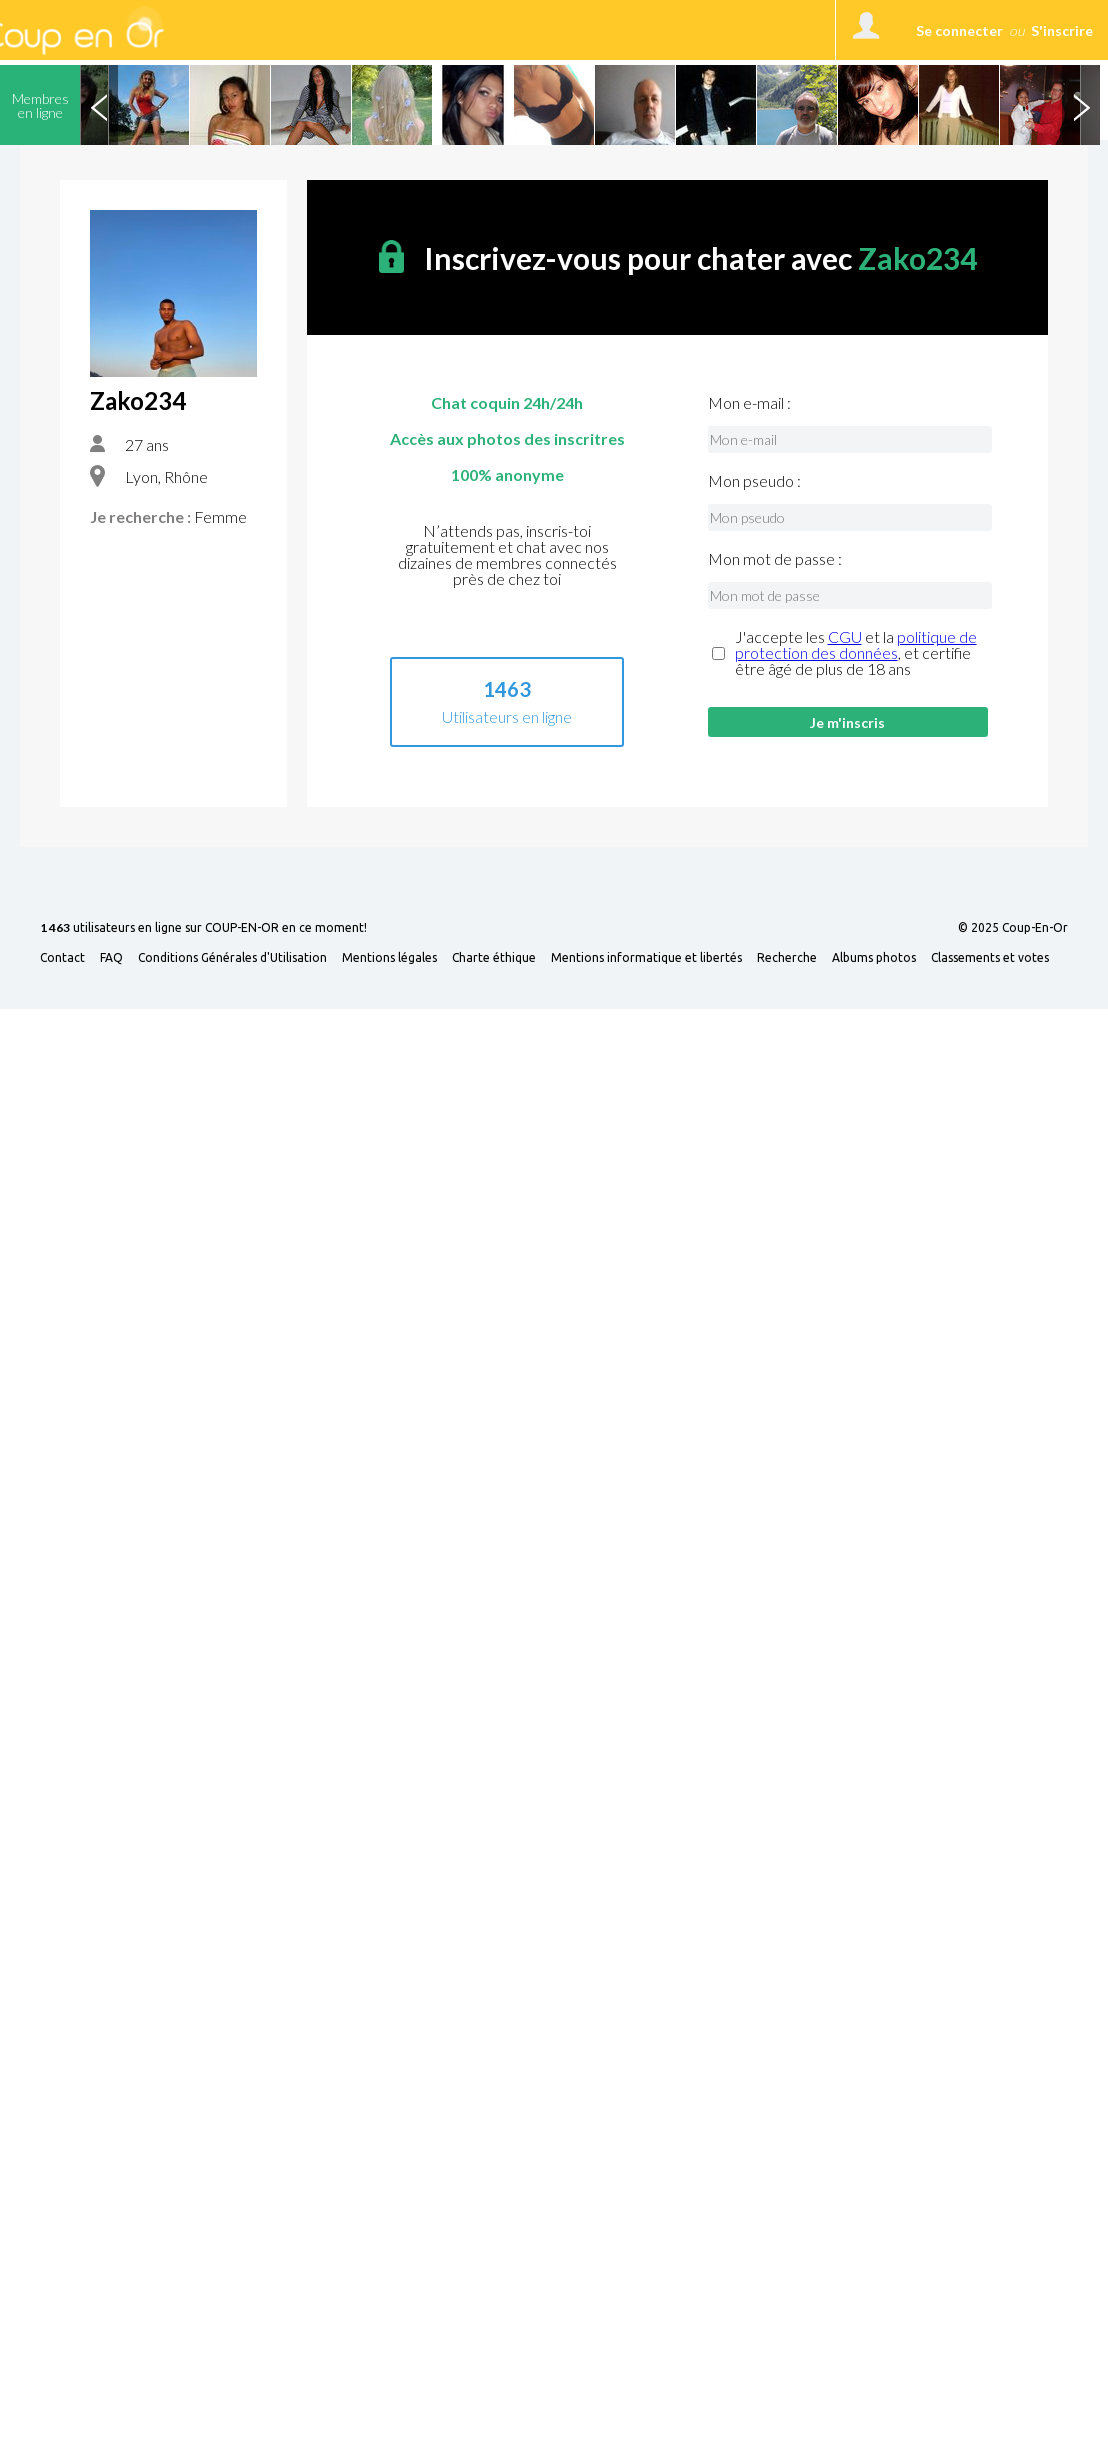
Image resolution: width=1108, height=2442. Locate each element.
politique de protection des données (856, 644)
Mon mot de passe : (775, 559)
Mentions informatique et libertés (646, 958)
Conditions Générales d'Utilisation (232, 958)
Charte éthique (494, 958)
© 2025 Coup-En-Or (1013, 928)
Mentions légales (389, 958)
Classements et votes (990, 958)
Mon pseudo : (754, 481)
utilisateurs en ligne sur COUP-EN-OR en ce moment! (203, 928)
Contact (62, 958)
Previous (99, 105)
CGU (845, 636)
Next (1081, 105)
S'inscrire (1062, 30)
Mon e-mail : (749, 403)
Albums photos (874, 958)
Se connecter (959, 30)
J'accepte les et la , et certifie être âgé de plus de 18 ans (856, 653)
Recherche (787, 958)
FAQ (111, 958)
